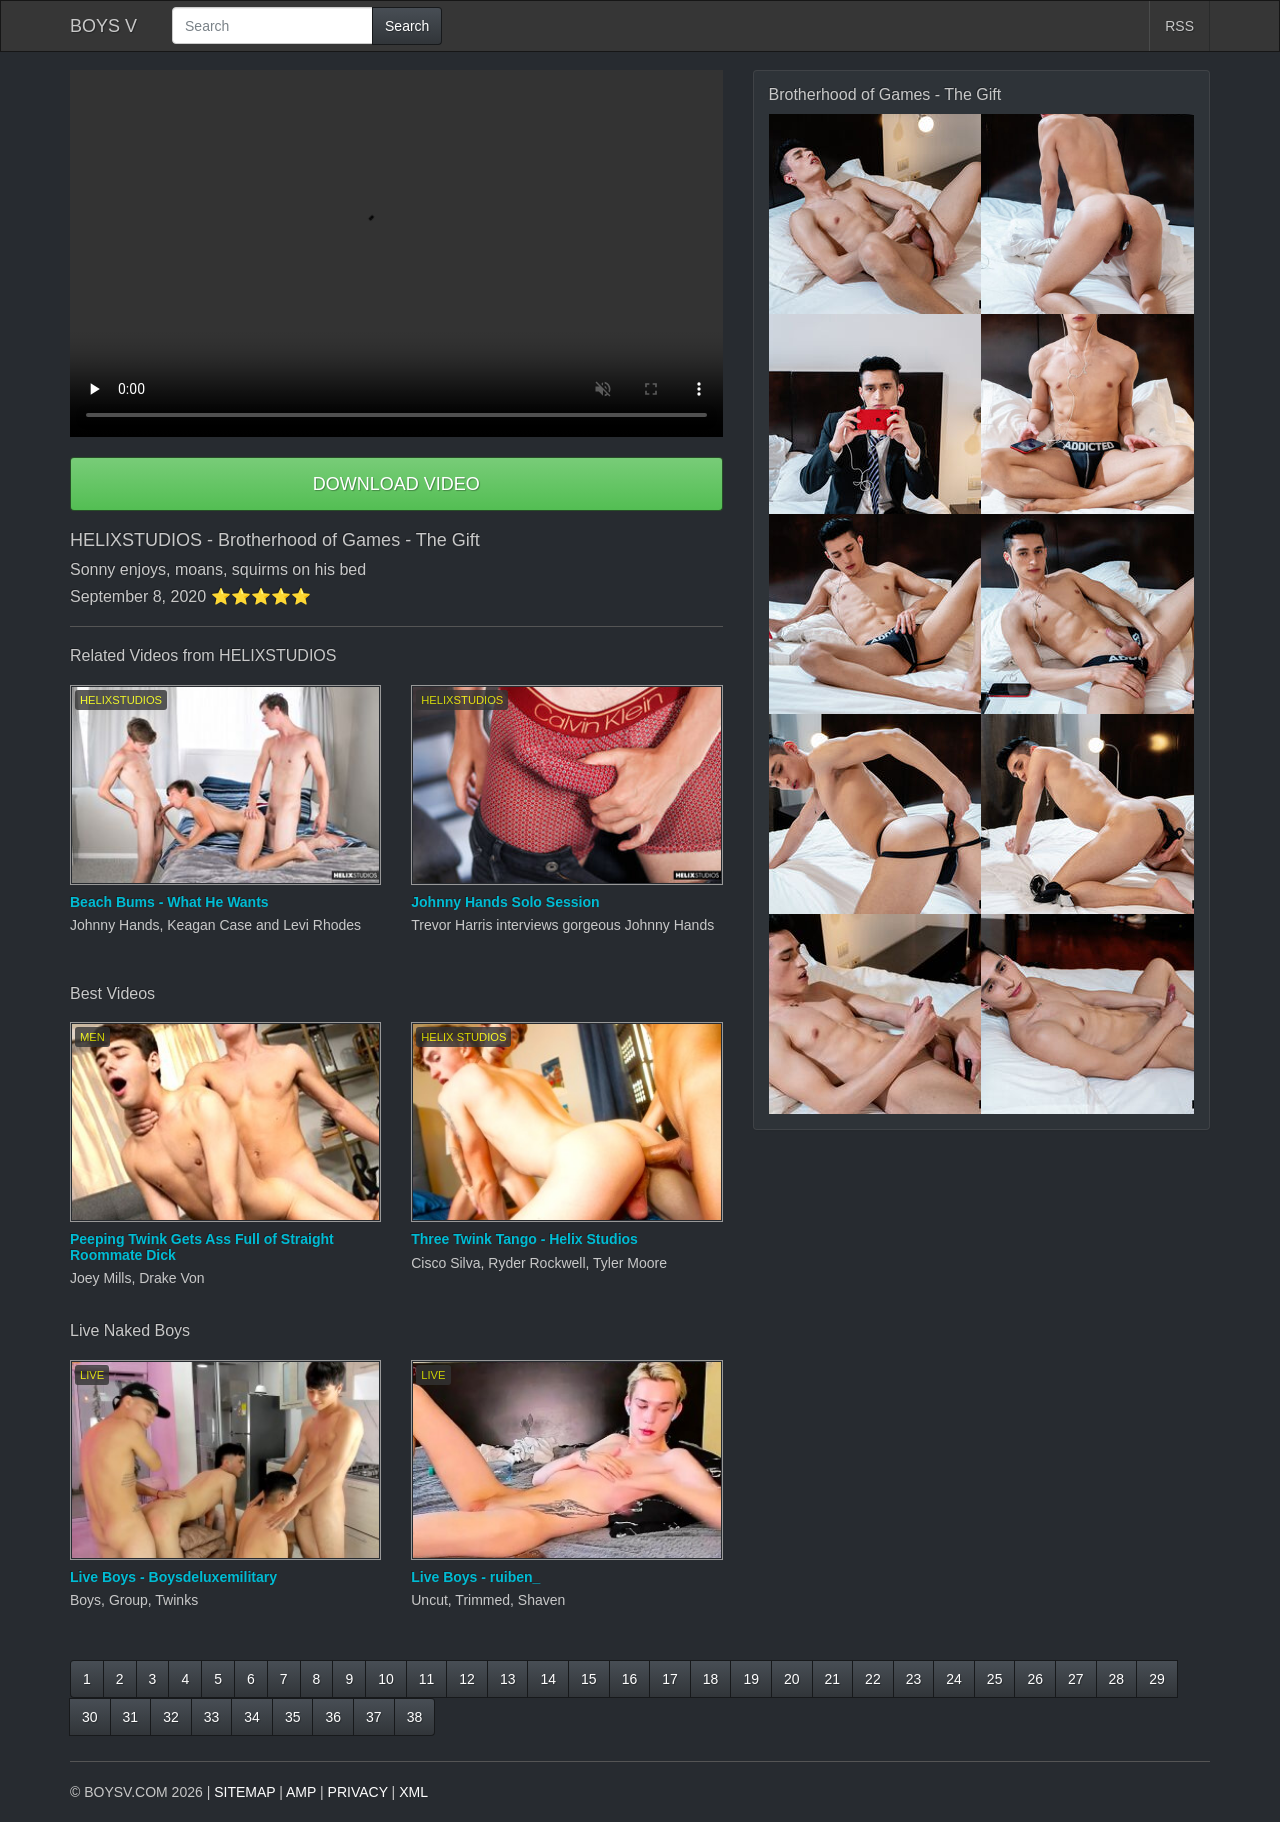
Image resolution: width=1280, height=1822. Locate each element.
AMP (301, 1792)
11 (427, 1679)
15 (589, 1679)
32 (171, 1717)
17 (670, 1679)
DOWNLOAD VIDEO (396, 484)
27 (1076, 1679)
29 (1157, 1679)
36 (333, 1717)
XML (413, 1792)
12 (467, 1679)
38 (415, 1717)
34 (252, 1717)
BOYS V (103, 26)
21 (833, 1679)
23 (914, 1679)
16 (630, 1679)
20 (792, 1679)
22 (873, 1679)
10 (386, 1679)
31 (131, 1717)
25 (995, 1679)
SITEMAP (244, 1792)
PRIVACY (358, 1792)
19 (751, 1679)
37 (374, 1717)
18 (711, 1679)
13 (508, 1679)
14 (548, 1679)
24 (954, 1679)
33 (212, 1717)
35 (293, 1717)
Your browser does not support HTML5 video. (396, 253)
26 (1035, 1679)
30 (90, 1717)
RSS (1179, 26)
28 (1117, 1679)
